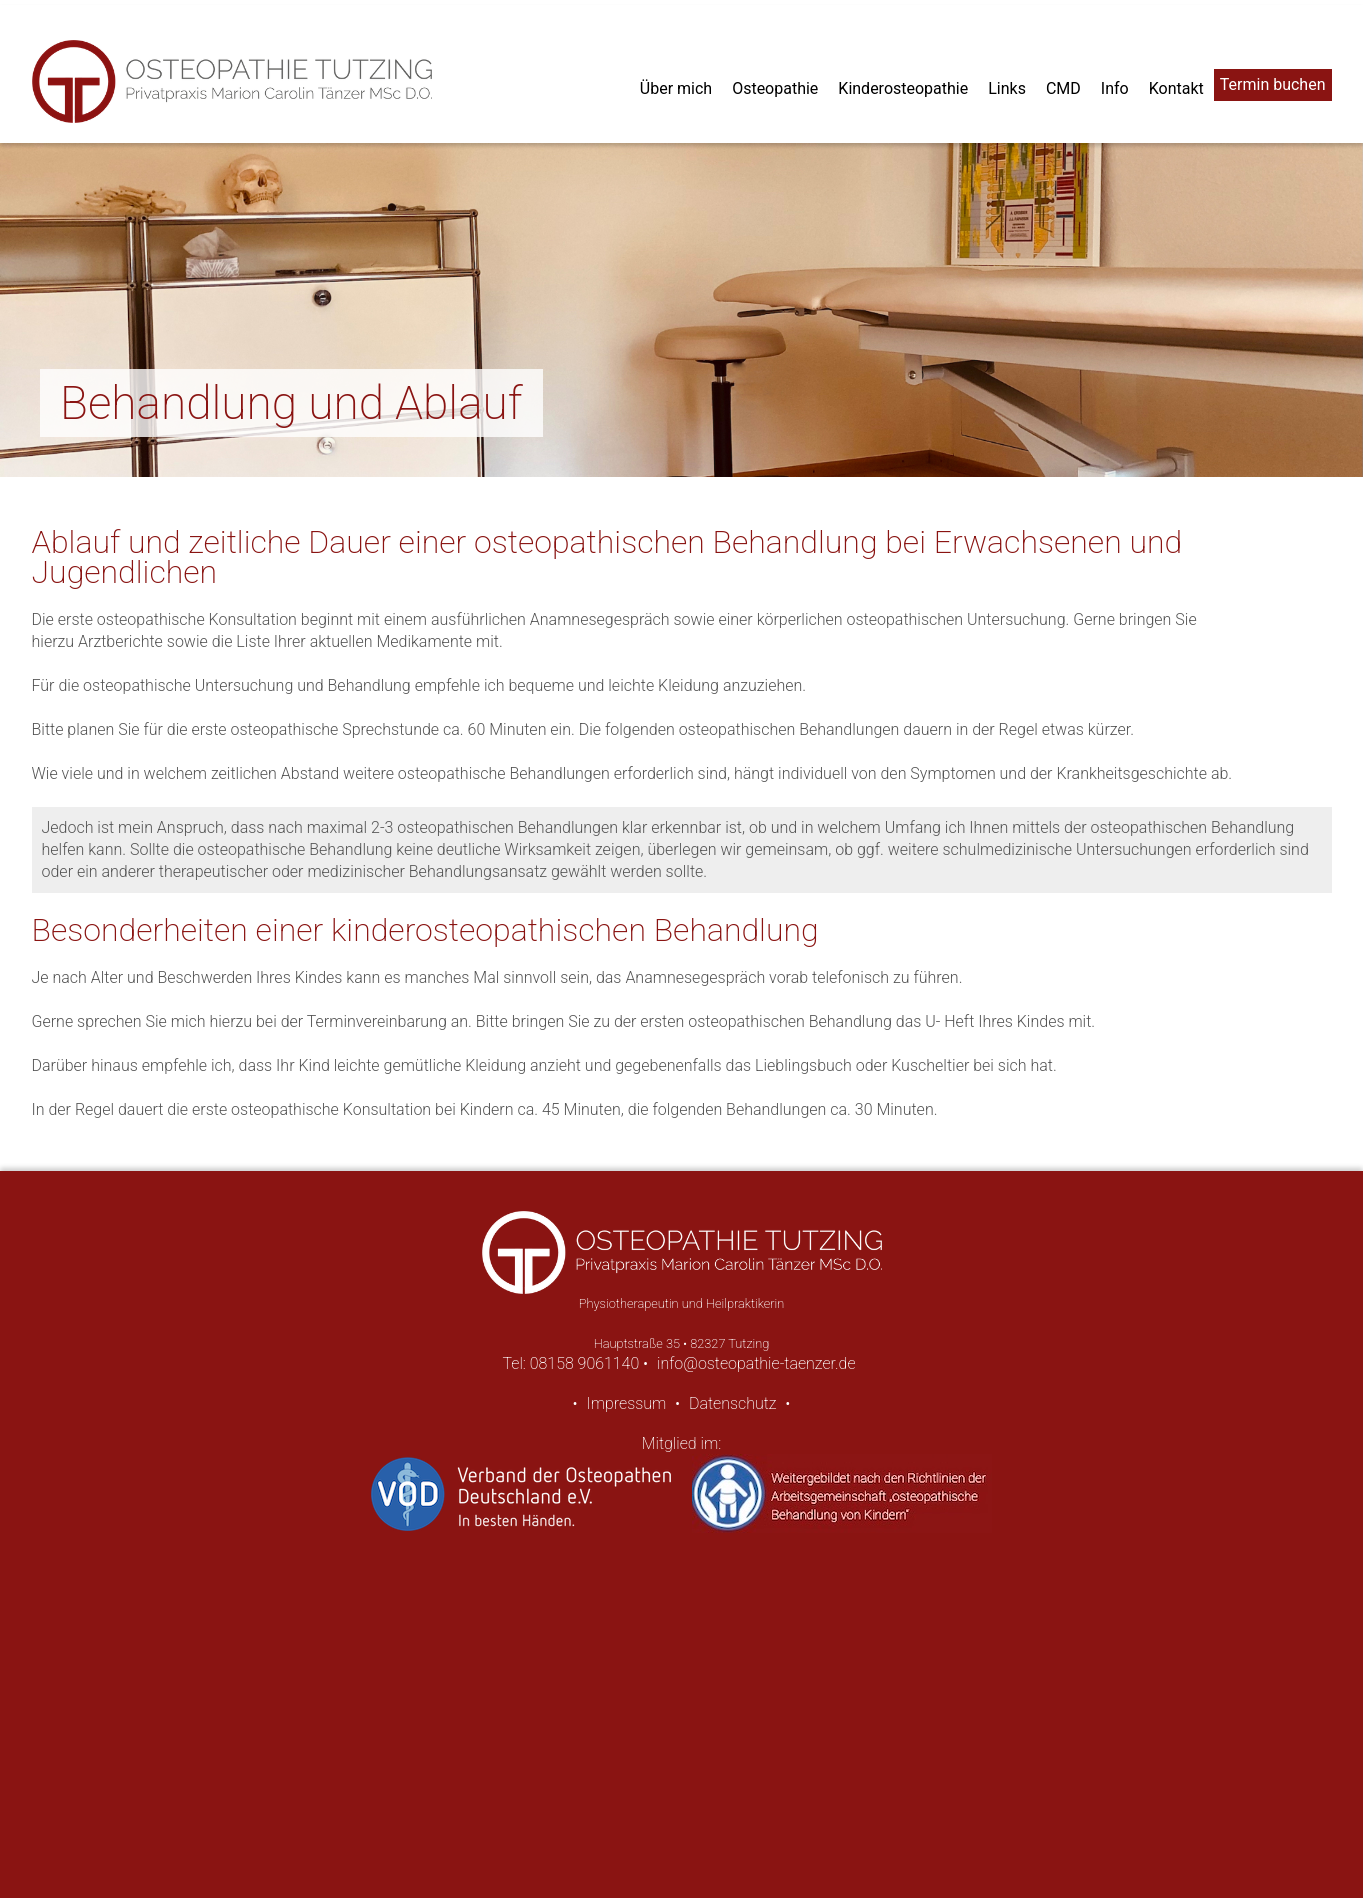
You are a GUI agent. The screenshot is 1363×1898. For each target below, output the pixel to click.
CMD (1063, 88)
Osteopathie (775, 88)
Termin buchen (1273, 84)
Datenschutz (733, 1403)
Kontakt (1176, 88)
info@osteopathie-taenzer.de (756, 1363)
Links (1007, 88)
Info (1115, 88)
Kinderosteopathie (903, 88)
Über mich (676, 88)
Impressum (626, 1403)
